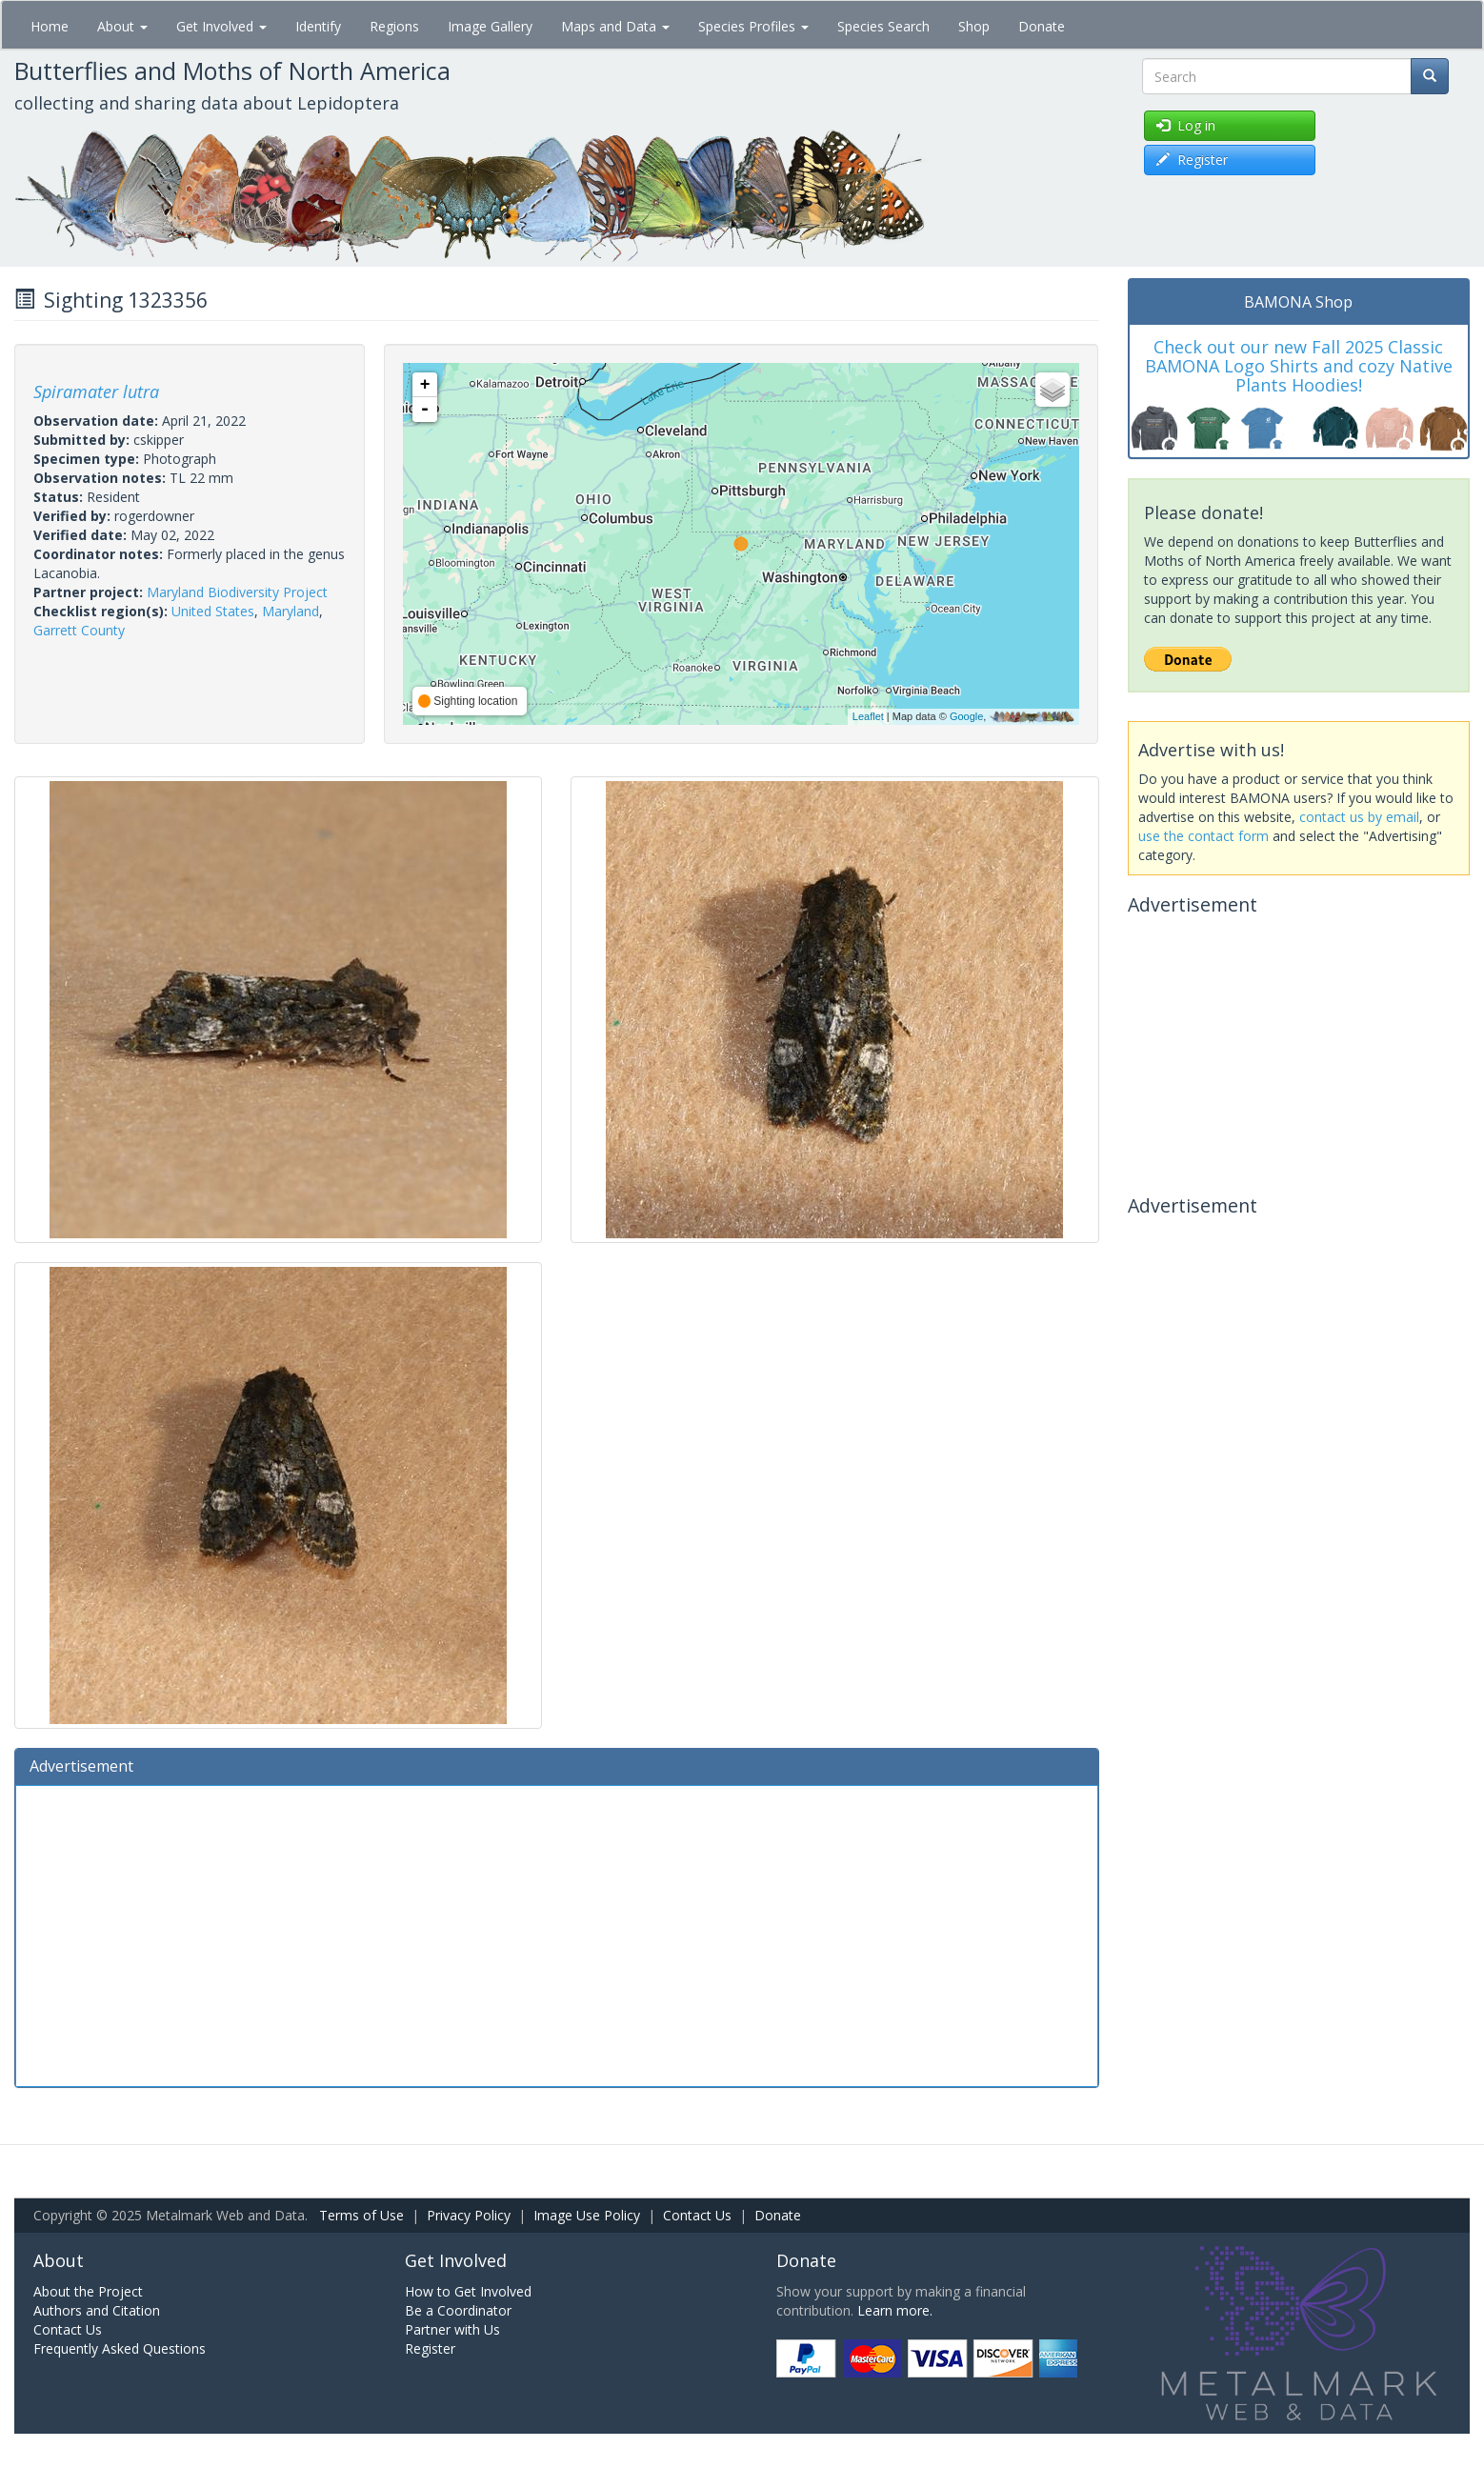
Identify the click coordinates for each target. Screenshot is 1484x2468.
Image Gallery (490, 26)
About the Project (88, 2291)
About (122, 26)
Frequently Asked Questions (119, 2348)
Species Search (883, 26)
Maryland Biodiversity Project (237, 592)
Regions (394, 26)
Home (49, 26)
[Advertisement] (556, 1933)
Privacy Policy (469, 2215)
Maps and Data (615, 26)
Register (430, 2348)
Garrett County (79, 630)
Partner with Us (452, 2329)
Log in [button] (1185, 125)
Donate (1041, 26)
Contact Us (697, 2215)
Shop (974, 26)
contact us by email (1359, 817)
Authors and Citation (96, 2310)
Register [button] (1192, 159)
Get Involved (221, 26)
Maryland (290, 611)
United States (212, 611)
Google (966, 716)
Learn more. (895, 2310)
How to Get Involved (468, 2291)
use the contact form (1203, 836)
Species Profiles (753, 26)
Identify (318, 26)
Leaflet (868, 716)
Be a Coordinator (458, 2310)
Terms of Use (361, 2215)
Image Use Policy (586, 2215)
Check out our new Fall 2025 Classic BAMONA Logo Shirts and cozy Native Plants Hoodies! (1299, 365)
